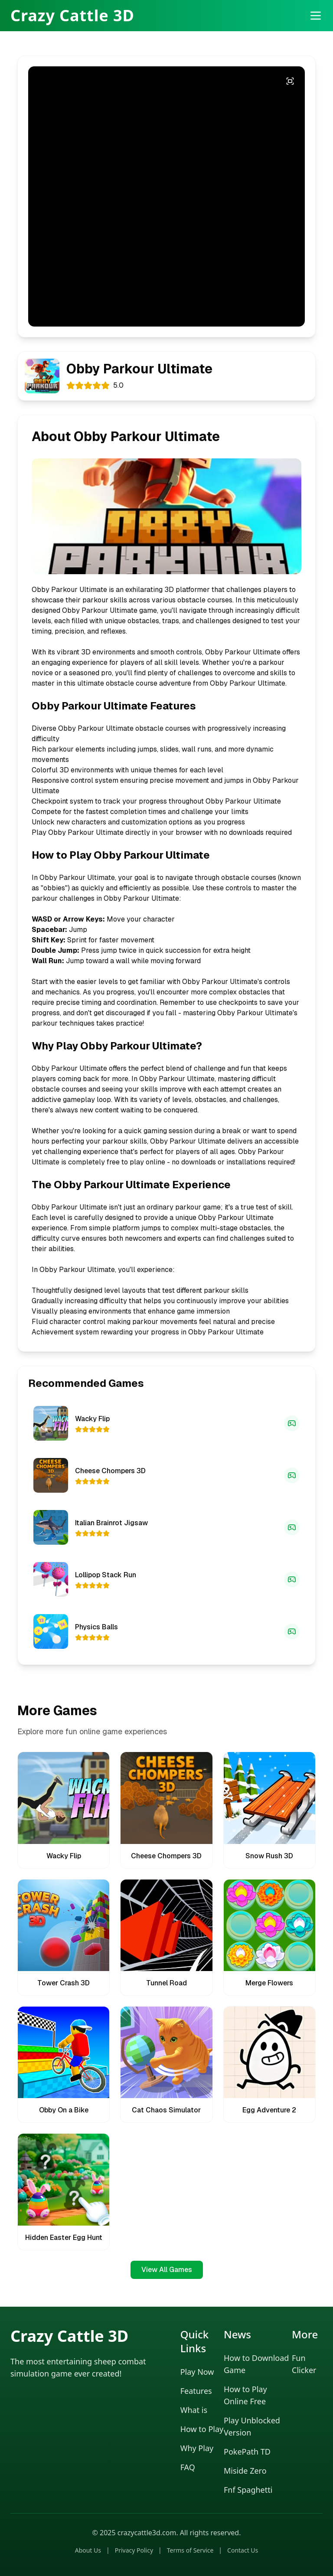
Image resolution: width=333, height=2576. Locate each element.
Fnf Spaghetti (248, 2489)
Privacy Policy (134, 2550)
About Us (88, 2550)
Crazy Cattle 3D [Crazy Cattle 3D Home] (72, 15)
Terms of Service (190, 2550)
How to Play (202, 2429)
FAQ (187, 2467)
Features (196, 2391)
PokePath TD (247, 2451)
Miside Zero (245, 2470)
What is (193, 2410)
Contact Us (242, 2550)
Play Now (197, 2372)
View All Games (166, 2269)
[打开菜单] (316, 16)
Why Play (197, 2448)
